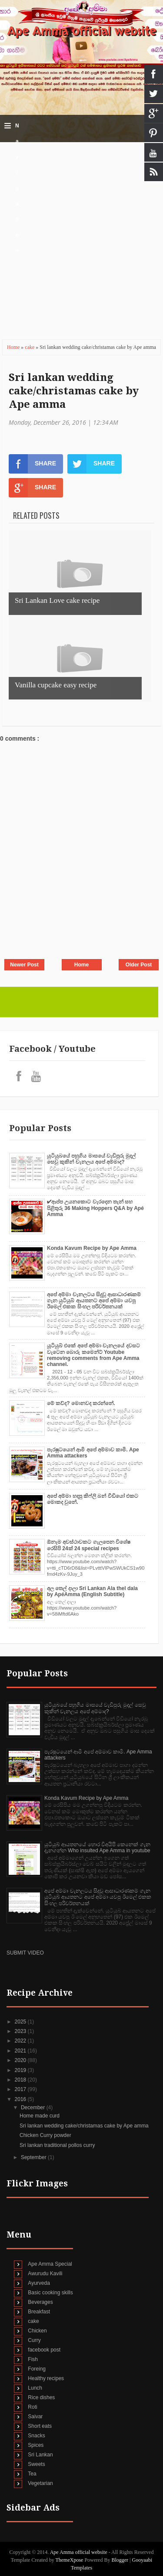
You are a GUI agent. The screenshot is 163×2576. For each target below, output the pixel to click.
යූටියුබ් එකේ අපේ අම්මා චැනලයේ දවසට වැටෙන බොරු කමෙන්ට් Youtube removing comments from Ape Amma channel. (93, 1355)
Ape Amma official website (81, 31)
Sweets (36, 2464)
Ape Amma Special (50, 2264)
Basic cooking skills (50, 2293)
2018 (21, 2080)
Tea (32, 2474)
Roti (32, 2407)
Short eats (40, 2426)
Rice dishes (41, 2397)
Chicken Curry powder (45, 2135)
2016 (21, 2099)
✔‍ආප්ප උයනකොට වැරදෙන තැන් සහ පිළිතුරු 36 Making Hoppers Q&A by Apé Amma (95, 1208)
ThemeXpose (69, 2560)
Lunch (35, 2388)
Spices (35, 2445)
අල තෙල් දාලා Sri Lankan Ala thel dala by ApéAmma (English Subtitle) (92, 1591)
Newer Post (24, 965)
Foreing (37, 2369)
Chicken (37, 2331)
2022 (21, 2041)
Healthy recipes (46, 2378)
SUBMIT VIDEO (25, 1953)
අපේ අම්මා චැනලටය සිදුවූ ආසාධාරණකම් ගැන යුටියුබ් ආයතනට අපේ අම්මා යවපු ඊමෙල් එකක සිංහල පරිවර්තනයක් (94, 1300)
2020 (21, 2060)
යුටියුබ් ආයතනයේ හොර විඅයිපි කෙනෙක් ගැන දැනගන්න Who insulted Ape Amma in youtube (97, 1847)
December (34, 2107)
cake (30, 347)
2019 (21, 2070)
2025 (21, 2022)
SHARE (32, 463)
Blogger (119, 2560)
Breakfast (39, 2312)
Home (14, 347)
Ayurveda (39, 2283)
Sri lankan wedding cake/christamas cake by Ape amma (74, 390)
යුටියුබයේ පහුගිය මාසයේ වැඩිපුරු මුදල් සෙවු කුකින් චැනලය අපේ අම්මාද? (91, 1159)
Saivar (35, 2416)
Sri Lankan (40, 2455)
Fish (33, 2359)
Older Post (139, 965)
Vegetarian (40, 2483)
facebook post (44, 2350)
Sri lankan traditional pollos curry (57, 2145)
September (34, 2157)
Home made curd (40, 2116)
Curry (34, 2340)
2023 (21, 2031)
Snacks (36, 2436)
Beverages (40, 2302)
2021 (21, 2051)
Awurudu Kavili (45, 2273)
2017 (21, 2089)
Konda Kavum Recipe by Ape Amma (91, 1248)
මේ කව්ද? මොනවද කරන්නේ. (81, 1403)
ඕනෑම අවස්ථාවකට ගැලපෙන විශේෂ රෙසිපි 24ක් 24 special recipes (88, 1545)
